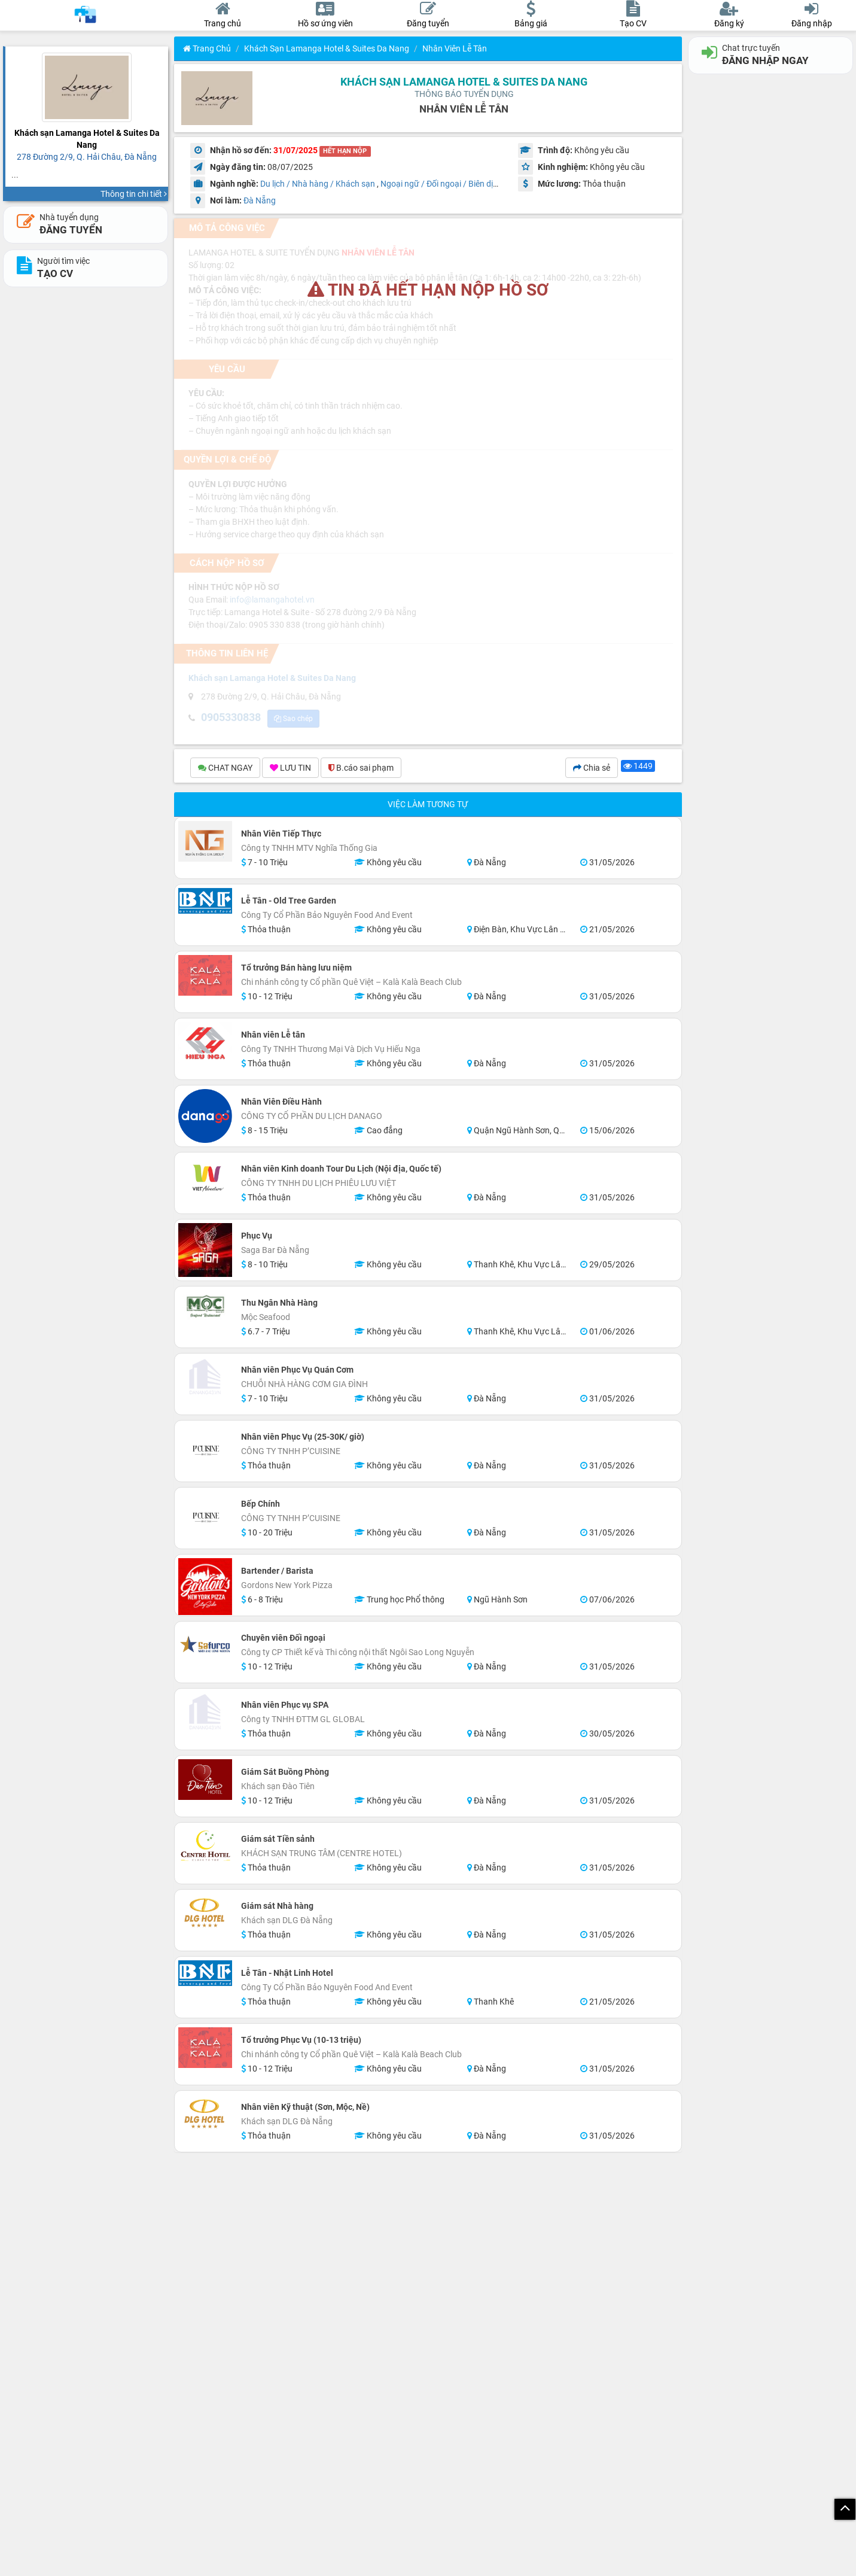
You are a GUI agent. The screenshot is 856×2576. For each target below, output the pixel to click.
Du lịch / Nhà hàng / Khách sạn (317, 183)
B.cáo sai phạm (361, 769)
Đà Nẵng (259, 200)
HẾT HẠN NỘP (345, 151)
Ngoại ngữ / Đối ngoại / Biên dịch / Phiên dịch (463, 183)
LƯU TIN (290, 769)
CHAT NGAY (225, 769)
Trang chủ (207, 48)
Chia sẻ (591, 769)
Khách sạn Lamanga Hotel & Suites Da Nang (326, 48)
